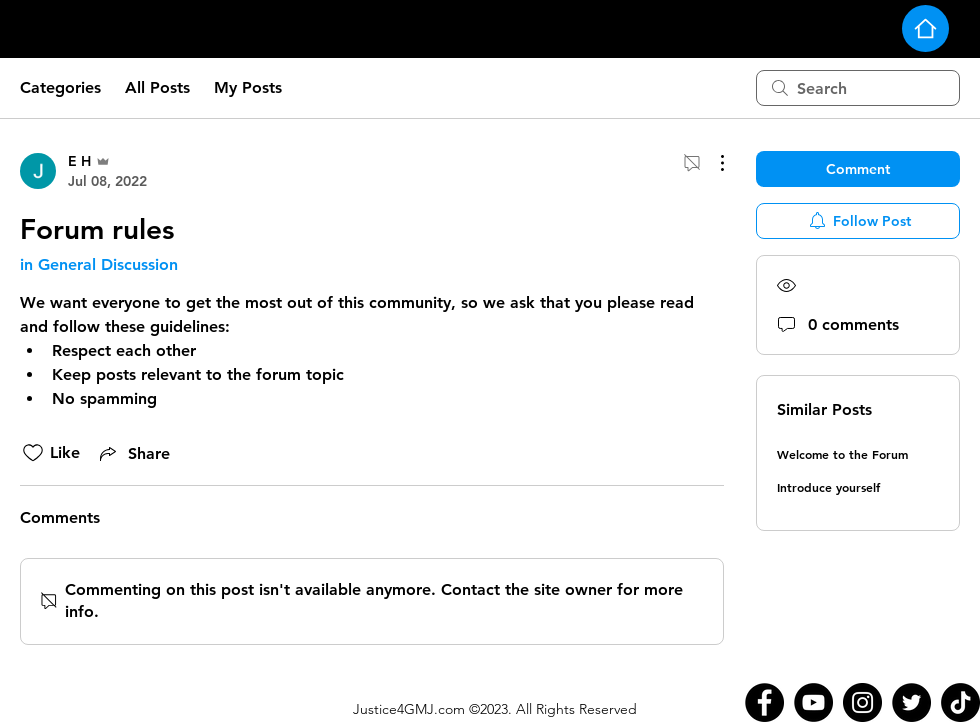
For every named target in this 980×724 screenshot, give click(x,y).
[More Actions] (712, 163)
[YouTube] (813, 702)
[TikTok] (960, 702)
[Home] (925, 28)
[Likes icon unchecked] (33, 453)
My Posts (248, 87)
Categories (60, 87)
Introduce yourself (828, 487)
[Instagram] (862, 702)
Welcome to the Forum (842, 454)
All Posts (157, 87)
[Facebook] (764, 702)
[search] (858, 88)
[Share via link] (133, 453)
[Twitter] (911, 702)
